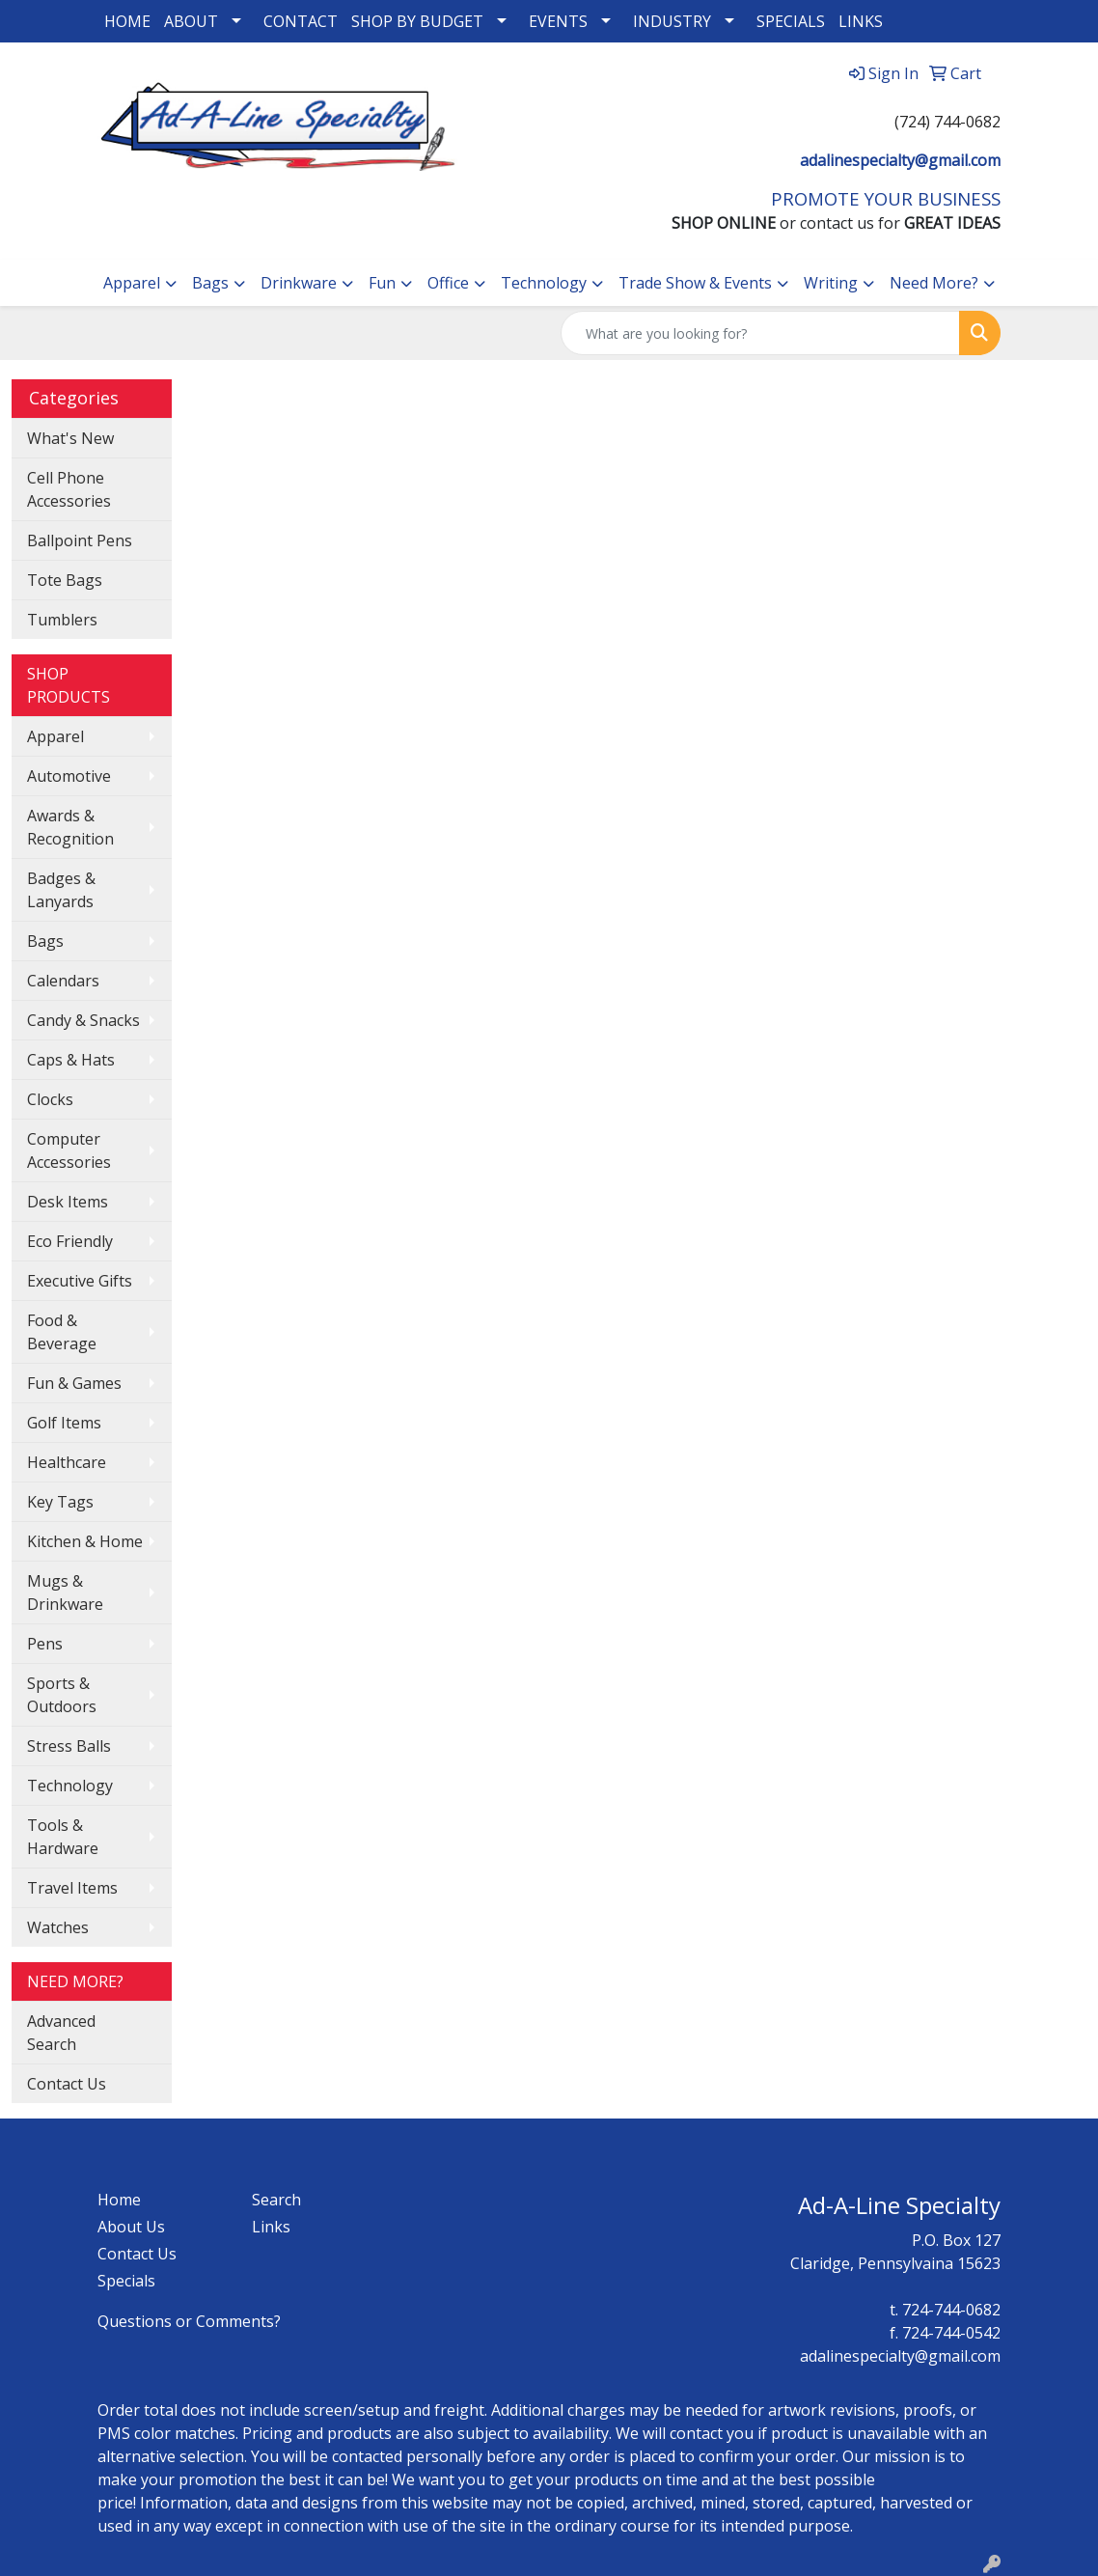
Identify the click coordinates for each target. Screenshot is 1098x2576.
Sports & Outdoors (61, 1695)
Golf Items (64, 1422)
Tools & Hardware (62, 1836)
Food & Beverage (61, 1332)
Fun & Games (74, 1383)
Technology (544, 282)
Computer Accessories (69, 1150)
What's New (70, 438)
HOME (127, 21)
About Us (131, 2226)
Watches (58, 1927)
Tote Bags (64, 580)
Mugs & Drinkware (65, 1592)
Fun (382, 282)
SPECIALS (790, 21)
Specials (126, 2280)
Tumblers (62, 619)
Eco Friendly (70, 1241)
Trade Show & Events (695, 282)
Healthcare (66, 1462)
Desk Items (67, 1201)
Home (119, 2199)
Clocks (50, 1099)
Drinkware (299, 282)
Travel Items (72, 1887)
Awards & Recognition (70, 827)
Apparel (131, 282)
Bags (210, 282)
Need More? (934, 282)
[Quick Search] (760, 333)
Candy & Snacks (83, 1020)
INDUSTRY (672, 21)
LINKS (860, 21)
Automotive (69, 776)
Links (271, 2226)
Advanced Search (61, 2032)
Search (276, 2199)
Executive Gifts (79, 1280)
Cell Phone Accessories (69, 489)
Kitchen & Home (85, 1541)
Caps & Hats (71, 1059)
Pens (45, 1643)
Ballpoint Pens (79, 540)
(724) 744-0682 (947, 121)
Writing (831, 282)
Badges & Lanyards (61, 890)
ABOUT (191, 21)
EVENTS (558, 21)
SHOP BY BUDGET (417, 21)
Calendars (63, 980)
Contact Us (66, 2083)
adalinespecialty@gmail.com (900, 160)
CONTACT (300, 21)
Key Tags (60, 1501)
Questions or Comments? (189, 2321)
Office (448, 282)
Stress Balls (69, 1746)
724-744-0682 (951, 2309)
